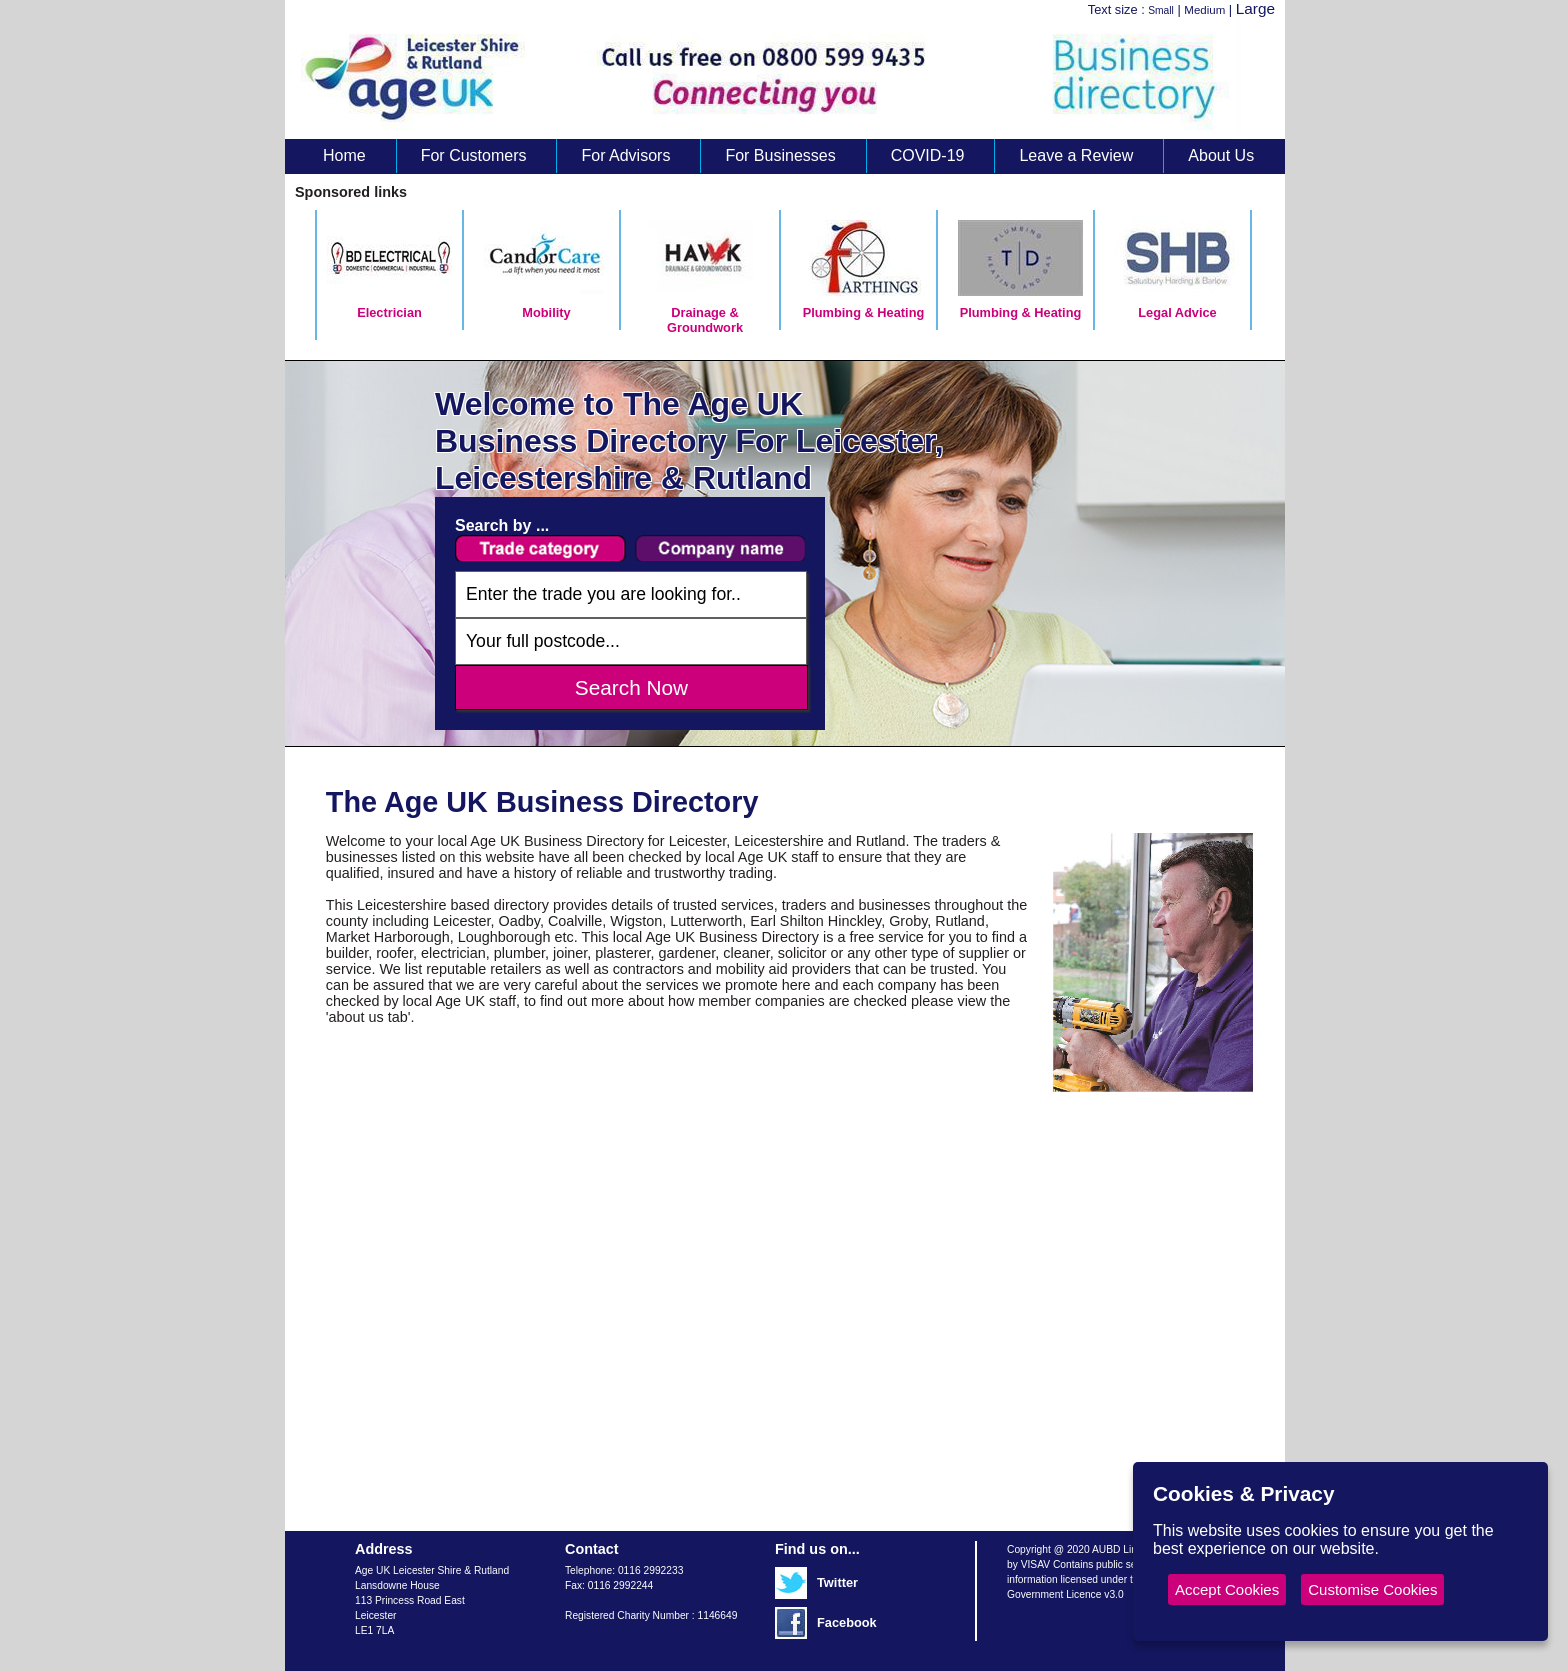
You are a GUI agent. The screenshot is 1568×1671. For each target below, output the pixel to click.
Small (1161, 10)
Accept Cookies (1227, 1589)
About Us (1221, 155)
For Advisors (625, 155)
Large (1255, 8)
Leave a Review (1076, 155)
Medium (1204, 10)
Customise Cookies (1372, 1589)
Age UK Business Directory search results (775, 78)
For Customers (474, 155)
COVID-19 (928, 155)
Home (344, 155)
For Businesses (780, 155)
